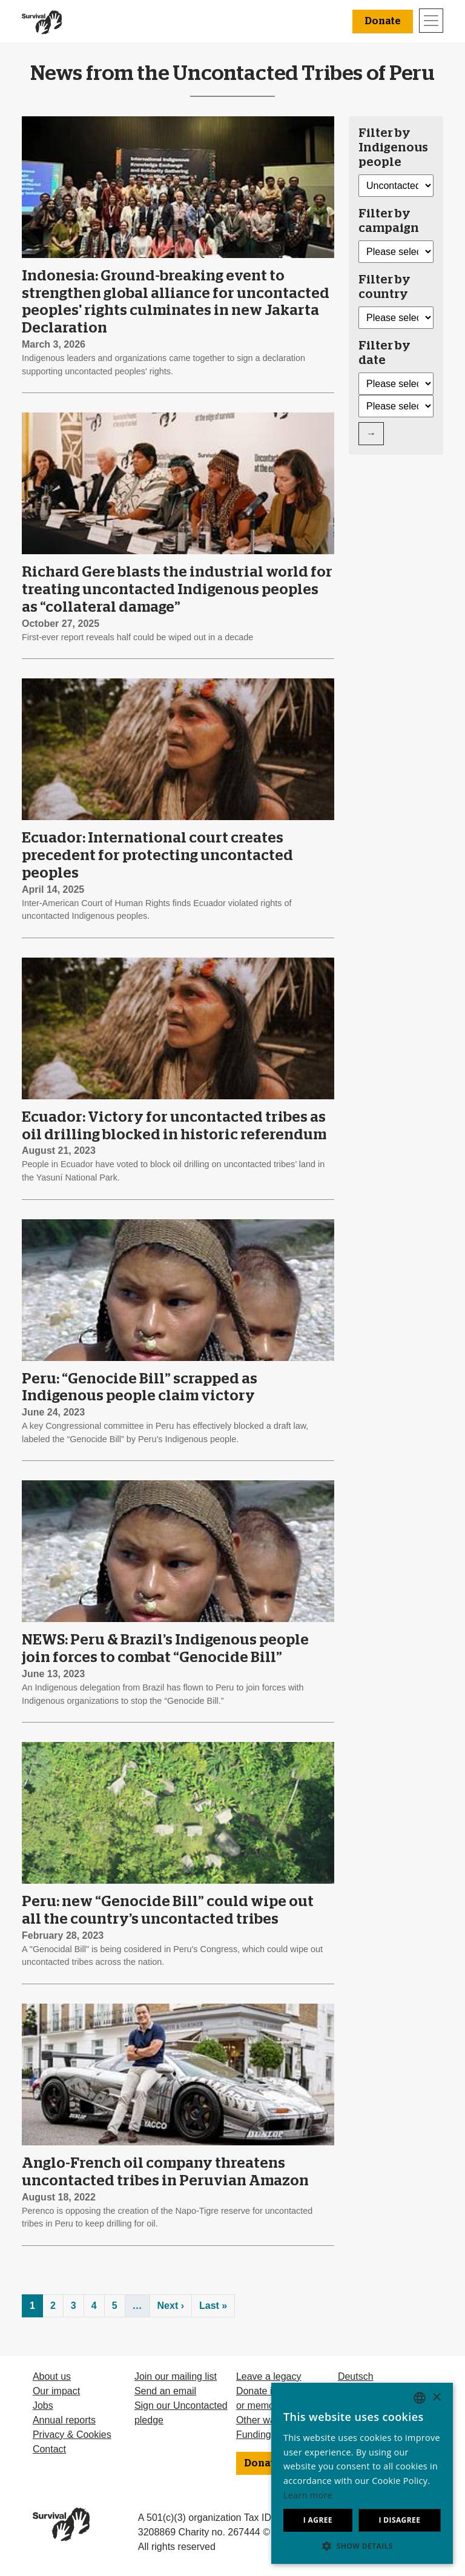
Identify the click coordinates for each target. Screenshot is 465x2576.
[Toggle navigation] (431, 20)
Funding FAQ (264, 2434)
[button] (362, 2546)
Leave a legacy (269, 2376)
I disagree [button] (399, 2520)
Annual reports (64, 2420)
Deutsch (356, 2376)
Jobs (43, 2405)
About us (52, 2376)
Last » (213, 2305)
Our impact (56, 2391)
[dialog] (362, 2473)
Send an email (165, 2391)
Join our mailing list (175, 2376)
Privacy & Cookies (72, 2434)
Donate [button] (382, 21)
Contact (49, 2449)
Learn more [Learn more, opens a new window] (307, 2495)
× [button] (436, 2397)
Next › (170, 2305)
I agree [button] (317, 2520)
